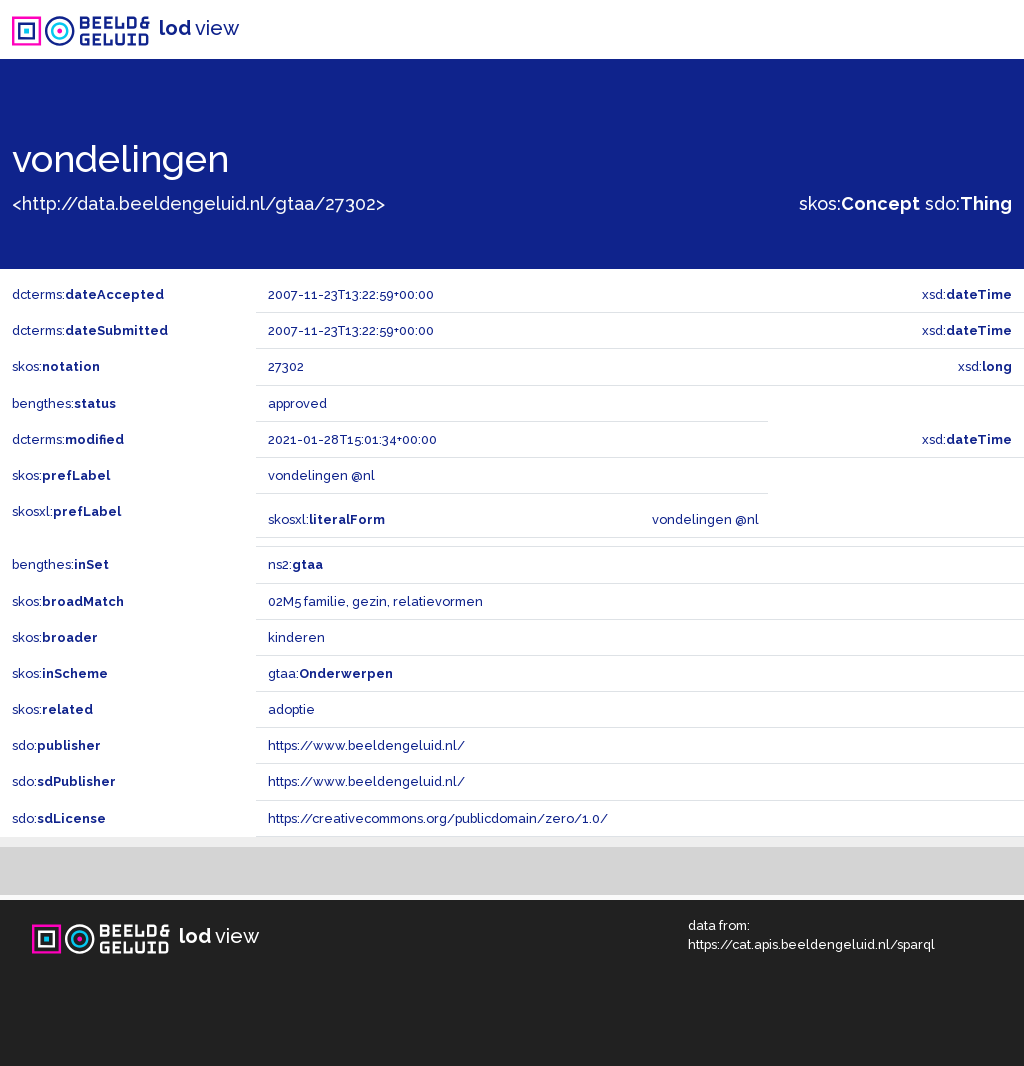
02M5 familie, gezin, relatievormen (375, 601)
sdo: (968, 203)
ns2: (295, 564)
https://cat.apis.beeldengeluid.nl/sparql (811, 944)
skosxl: (66, 511)
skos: (859, 203)
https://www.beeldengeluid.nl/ (366, 745)
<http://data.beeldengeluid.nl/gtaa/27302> (198, 203)
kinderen (296, 637)
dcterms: (88, 294)
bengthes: (64, 403)
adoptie (291, 709)
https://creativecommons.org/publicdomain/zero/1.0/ (438, 818)
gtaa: (330, 673)
